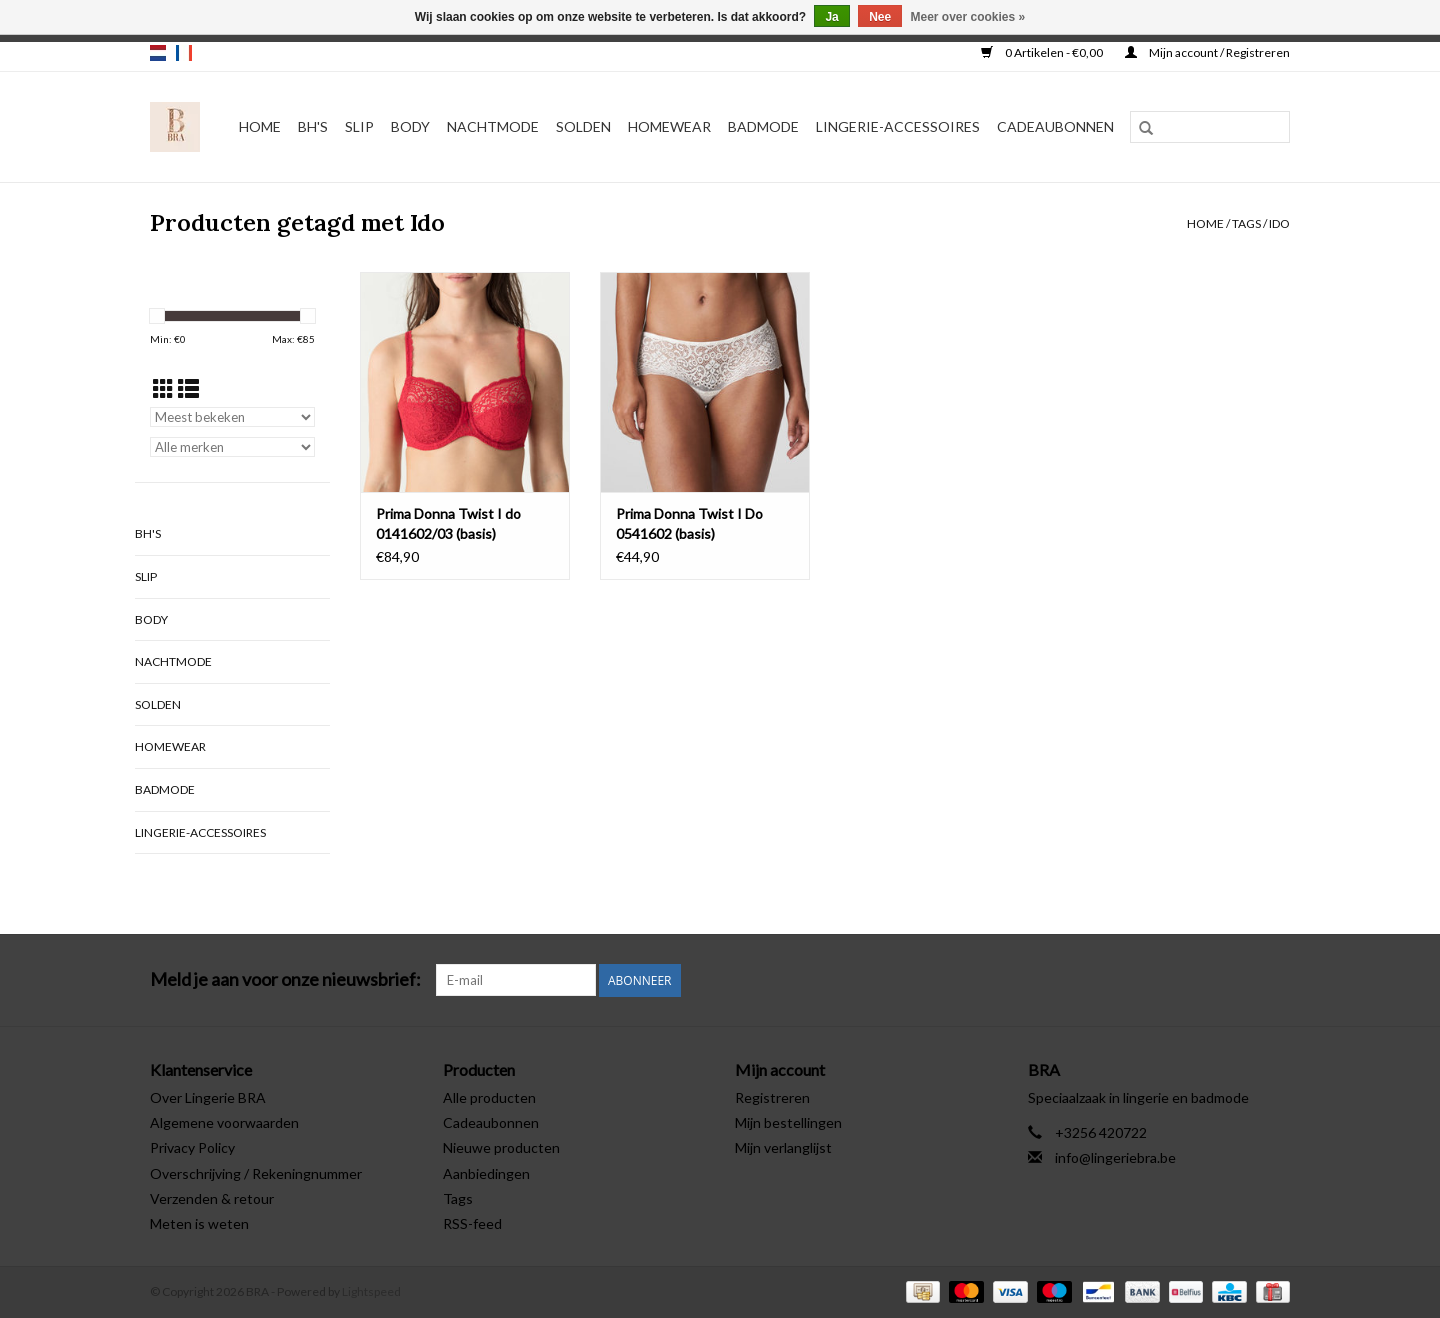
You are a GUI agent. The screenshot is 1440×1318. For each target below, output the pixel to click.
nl (158, 53)
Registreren (772, 1097)
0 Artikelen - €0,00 (1043, 52)
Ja (831, 17)
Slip (359, 126)
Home (260, 126)
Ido (1279, 223)
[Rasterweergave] (163, 388)
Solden (583, 126)
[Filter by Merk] (232, 447)
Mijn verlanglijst (783, 1147)
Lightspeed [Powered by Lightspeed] (371, 1291)
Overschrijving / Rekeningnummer (256, 1173)
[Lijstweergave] (188, 388)
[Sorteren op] (232, 417)
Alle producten (489, 1097)
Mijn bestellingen (788, 1122)
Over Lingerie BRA (208, 1097)
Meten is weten (199, 1223)
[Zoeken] (1210, 127)
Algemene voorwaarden (224, 1122)
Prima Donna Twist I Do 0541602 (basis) (689, 523)
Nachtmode (493, 126)
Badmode (763, 126)
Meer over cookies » (968, 17)
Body (410, 126)
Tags (1246, 223)
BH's (313, 126)
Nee (880, 17)
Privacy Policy (192, 1147)
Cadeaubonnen (1055, 126)
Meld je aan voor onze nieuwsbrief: (285, 979)
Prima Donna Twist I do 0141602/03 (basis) (448, 523)
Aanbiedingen (486, 1173)
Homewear (669, 126)
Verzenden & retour (212, 1198)
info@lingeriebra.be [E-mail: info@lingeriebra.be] (1115, 1157)
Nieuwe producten (501, 1147)
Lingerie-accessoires (898, 126)
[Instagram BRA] (1274, 980)
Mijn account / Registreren (1207, 52)
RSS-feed (472, 1223)
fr (184, 53)
